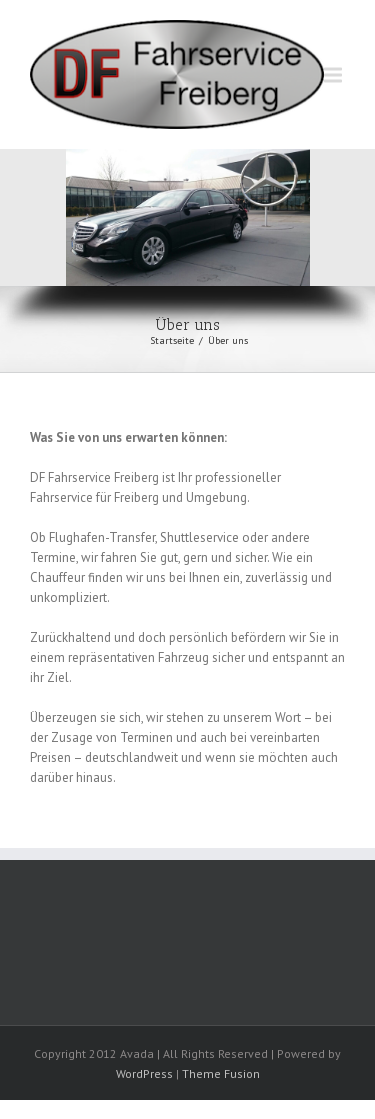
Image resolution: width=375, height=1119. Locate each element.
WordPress (144, 1073)
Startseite (172, 340)
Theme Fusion (221, 1073)
